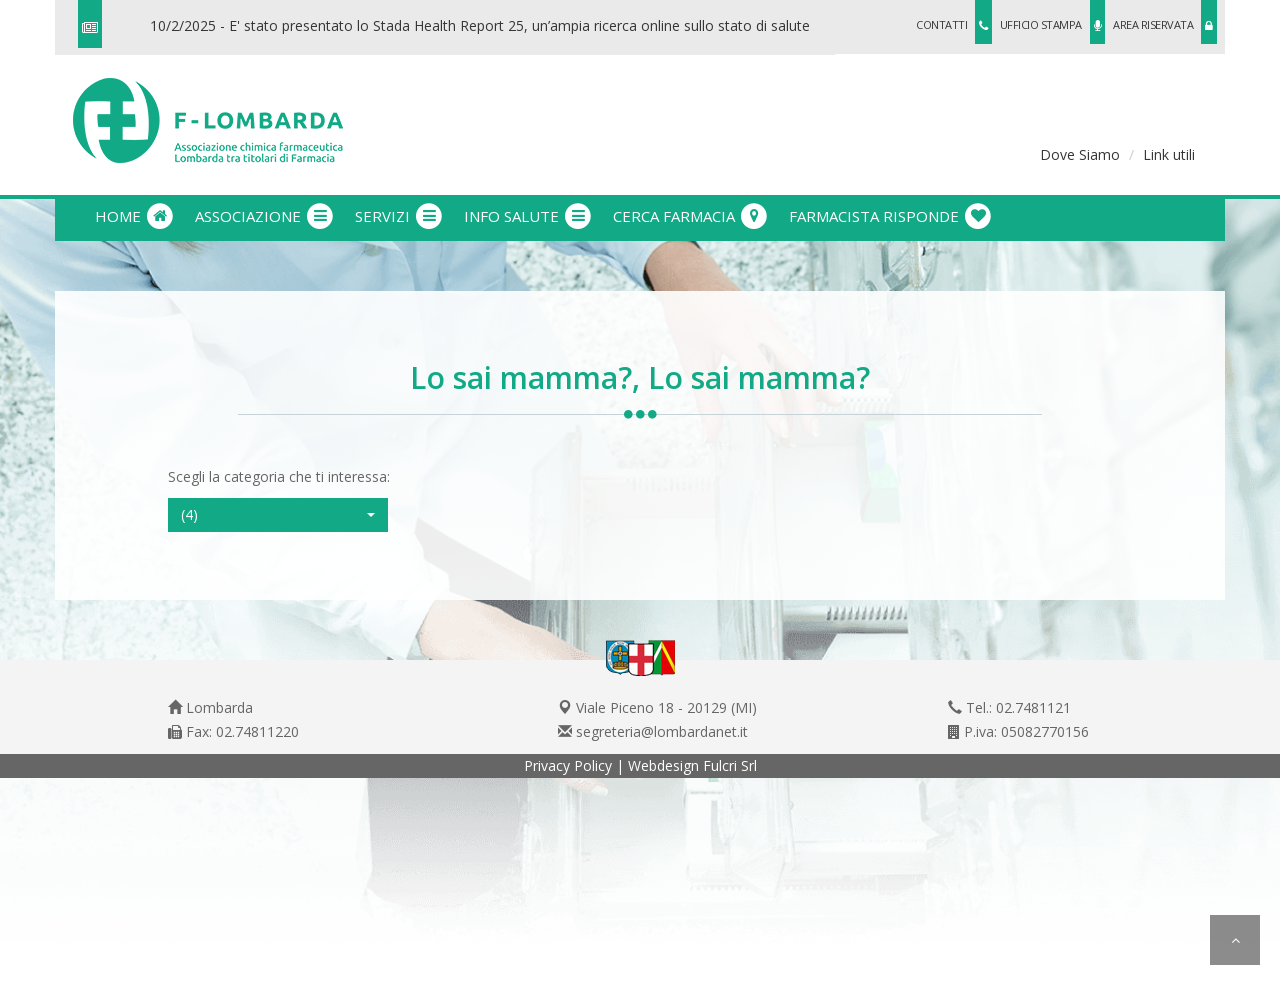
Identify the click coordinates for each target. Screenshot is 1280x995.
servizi (399, 216)
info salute (528, 216)
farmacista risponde (891, 216)
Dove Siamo (1080, 154)
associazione (265, 216)
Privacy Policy (568, 765)
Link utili (1169, 154)
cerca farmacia (691, 216)
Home (135, 216)
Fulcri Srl (730, 765)
